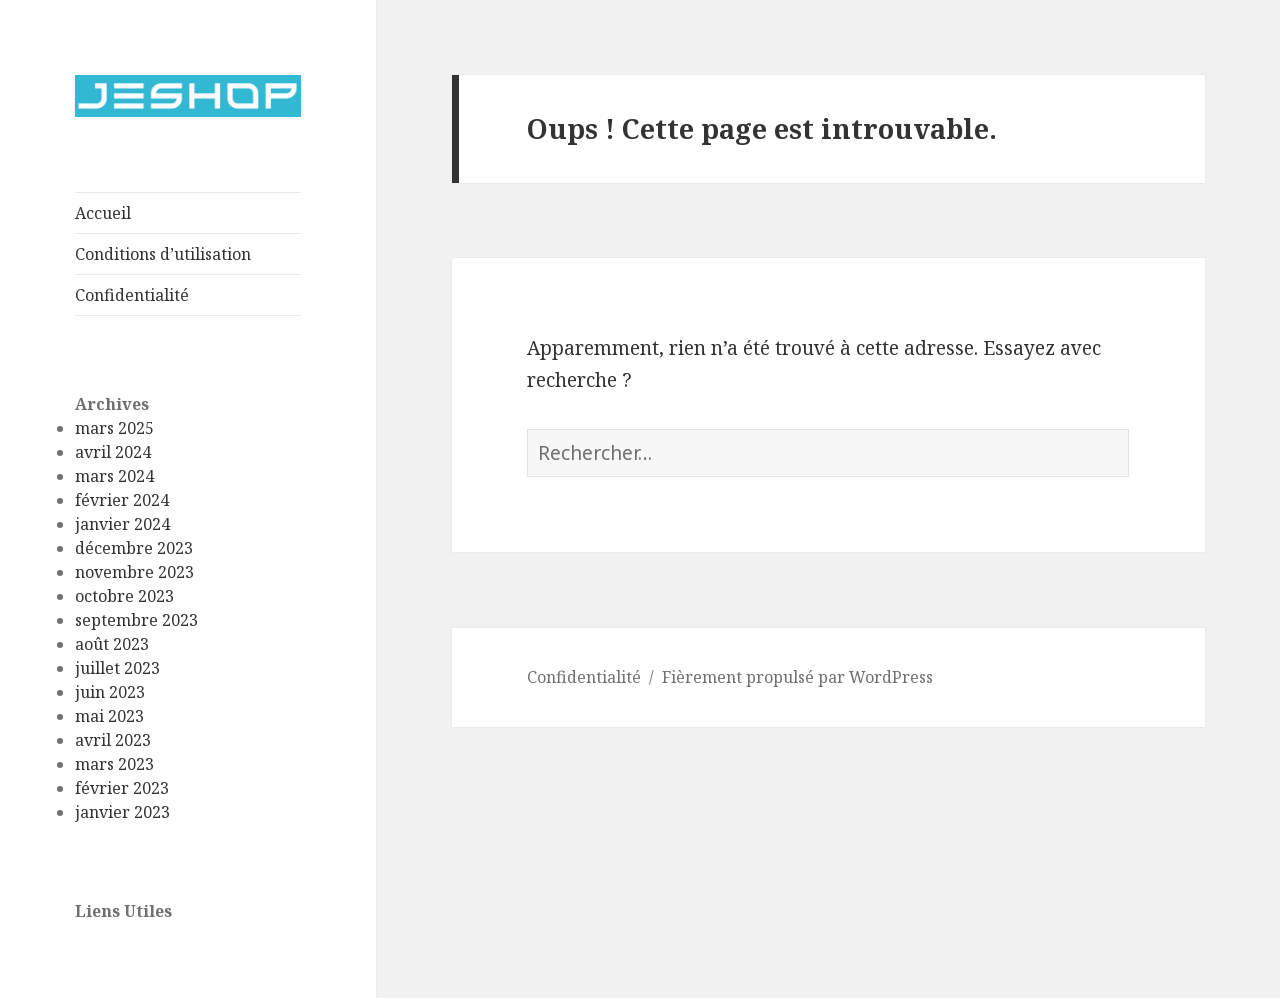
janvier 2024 (122, 524)
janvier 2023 (122, 812)
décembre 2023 (134, 548)
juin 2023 (110, 692)
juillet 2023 (117, 668)
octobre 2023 (124, 596)
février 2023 (122, 788)
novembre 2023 (134, 572)
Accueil (103, 213)
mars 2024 (114, 476)
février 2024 (122, 500)
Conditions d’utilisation (163, 254)
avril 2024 (113, 452)
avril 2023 (113, 740)
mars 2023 (114, 764)
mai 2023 (109, 716)
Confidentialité (132, 295)
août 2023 (112, 644)
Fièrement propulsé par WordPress (797, 677)
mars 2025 (114, 428)
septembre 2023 (136, 620)
